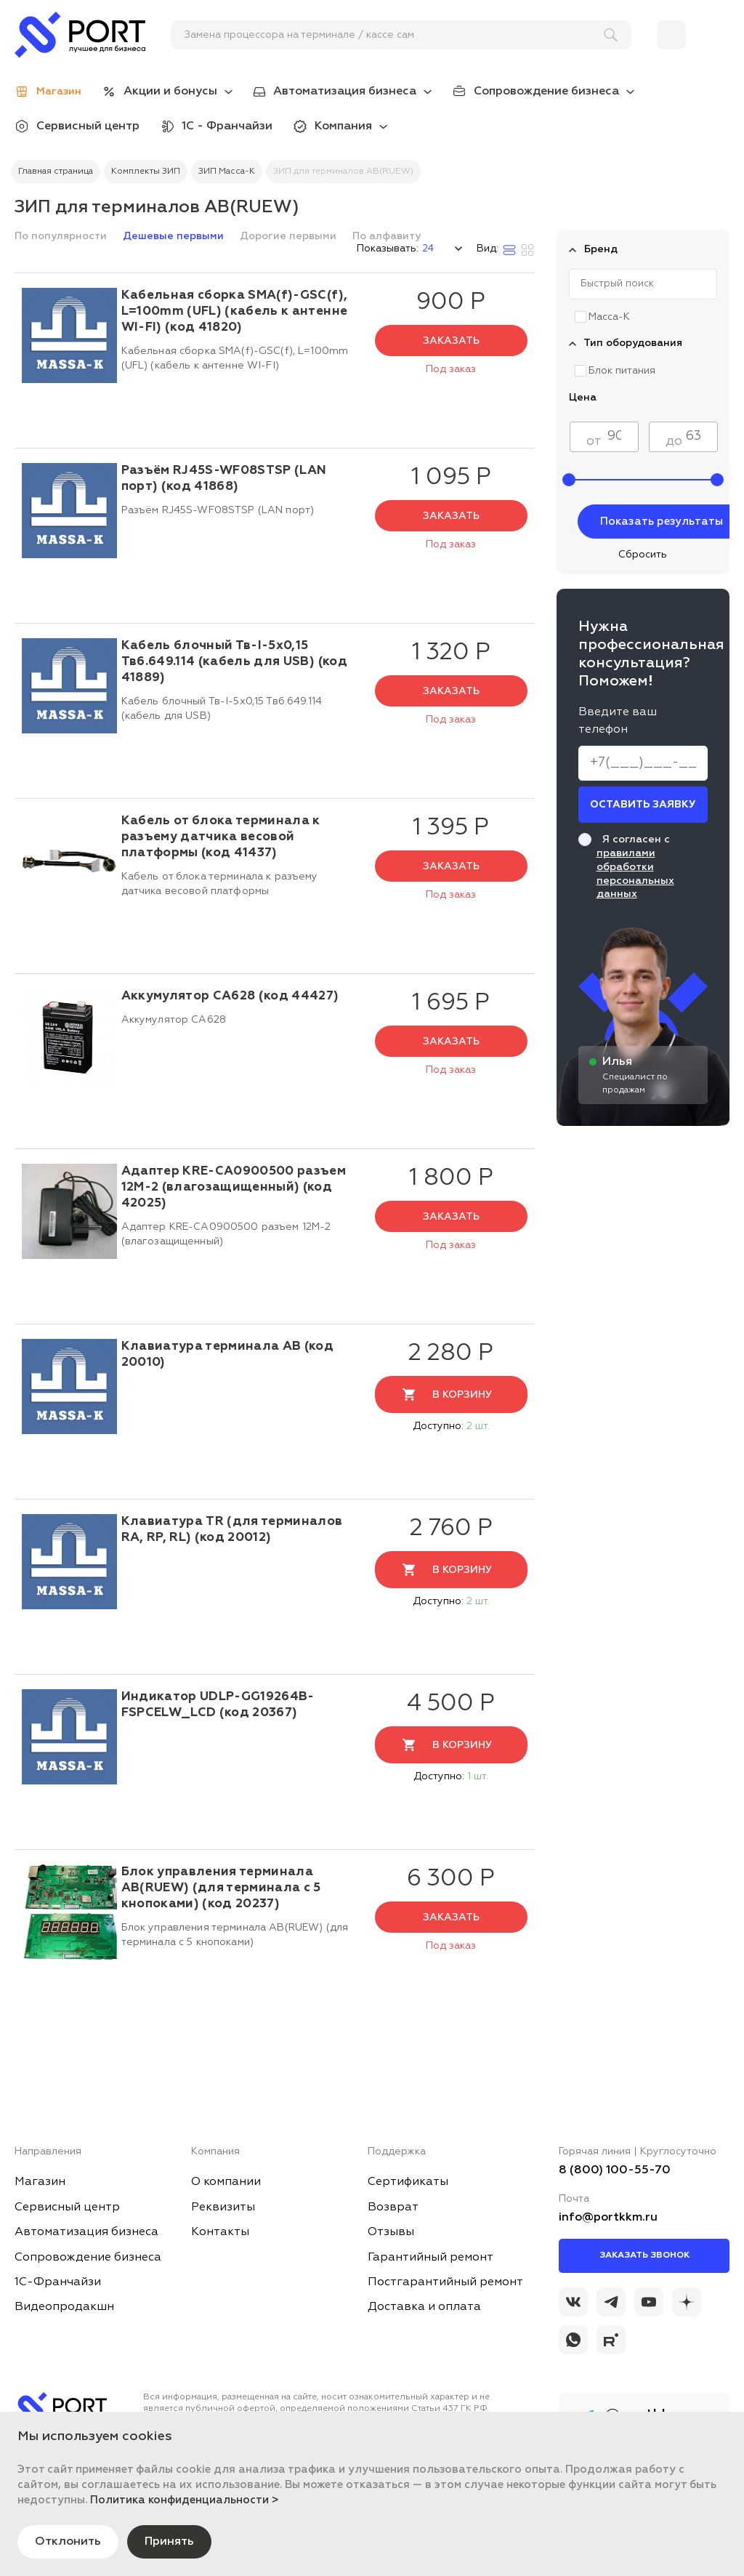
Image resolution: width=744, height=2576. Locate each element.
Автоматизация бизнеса (344, 91)
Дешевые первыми (175, 236)
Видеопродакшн (64, 2307)
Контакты (220, 2232)
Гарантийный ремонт (430, 2257)
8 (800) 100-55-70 (615, 2170)
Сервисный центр (88, 126)
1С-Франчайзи (58, 2282)
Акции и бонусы (170, 91)
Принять (169, 2542)
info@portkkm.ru (608, 2217)
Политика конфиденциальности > (184, 2500)
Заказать (451, 341)
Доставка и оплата (424, 2307)
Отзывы (391, 2232)
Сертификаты (408, 2182)
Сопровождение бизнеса (546, 91)
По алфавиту (386, 236)
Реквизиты (223, 2207)
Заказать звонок (644, 2255)
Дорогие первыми (289, 236)
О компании (226, 2182)
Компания (343, 126)
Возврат (393, 2207)
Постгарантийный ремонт (445, 2282)
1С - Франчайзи (227, 126)
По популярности (62, 236)
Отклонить (68, 2542)
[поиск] (394, 34)
